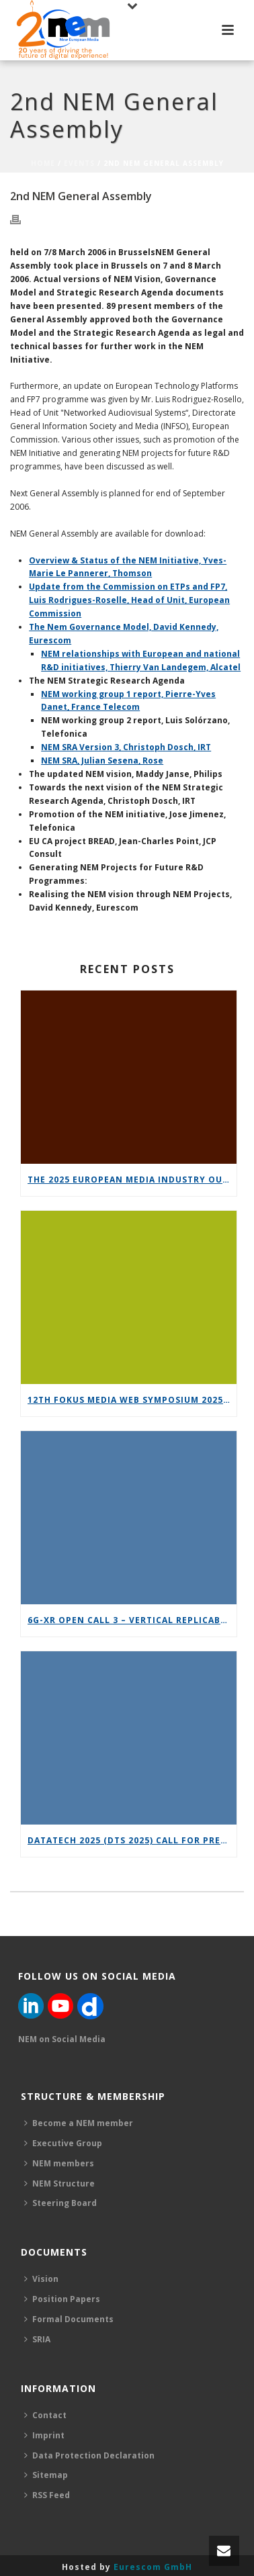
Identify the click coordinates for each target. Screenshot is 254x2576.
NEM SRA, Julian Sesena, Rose (102, 760)
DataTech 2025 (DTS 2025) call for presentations (132, 1840)
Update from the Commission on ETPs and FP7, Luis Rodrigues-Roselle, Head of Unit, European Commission (129, 600)
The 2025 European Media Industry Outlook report (132, 1179)
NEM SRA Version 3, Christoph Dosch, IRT (126, 747)
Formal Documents (69, 2319)
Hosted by (127, 2567)
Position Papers (62, 2299)
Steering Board (60, 2203)
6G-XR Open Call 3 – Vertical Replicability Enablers (132, 1620)
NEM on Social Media (61, 2039)
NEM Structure (59, 2183)
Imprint (44, 2435)
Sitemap (46, 2475)
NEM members (59, 2163)
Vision (41, 2279)
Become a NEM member (78, 2123)
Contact (45, 2415)
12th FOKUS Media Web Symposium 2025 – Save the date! (132, 1400)
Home (43, 163)
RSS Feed (47, 2495)
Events (79, 163)
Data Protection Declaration (89, 2455)
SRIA (37, 2339)
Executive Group (63, 2143)
